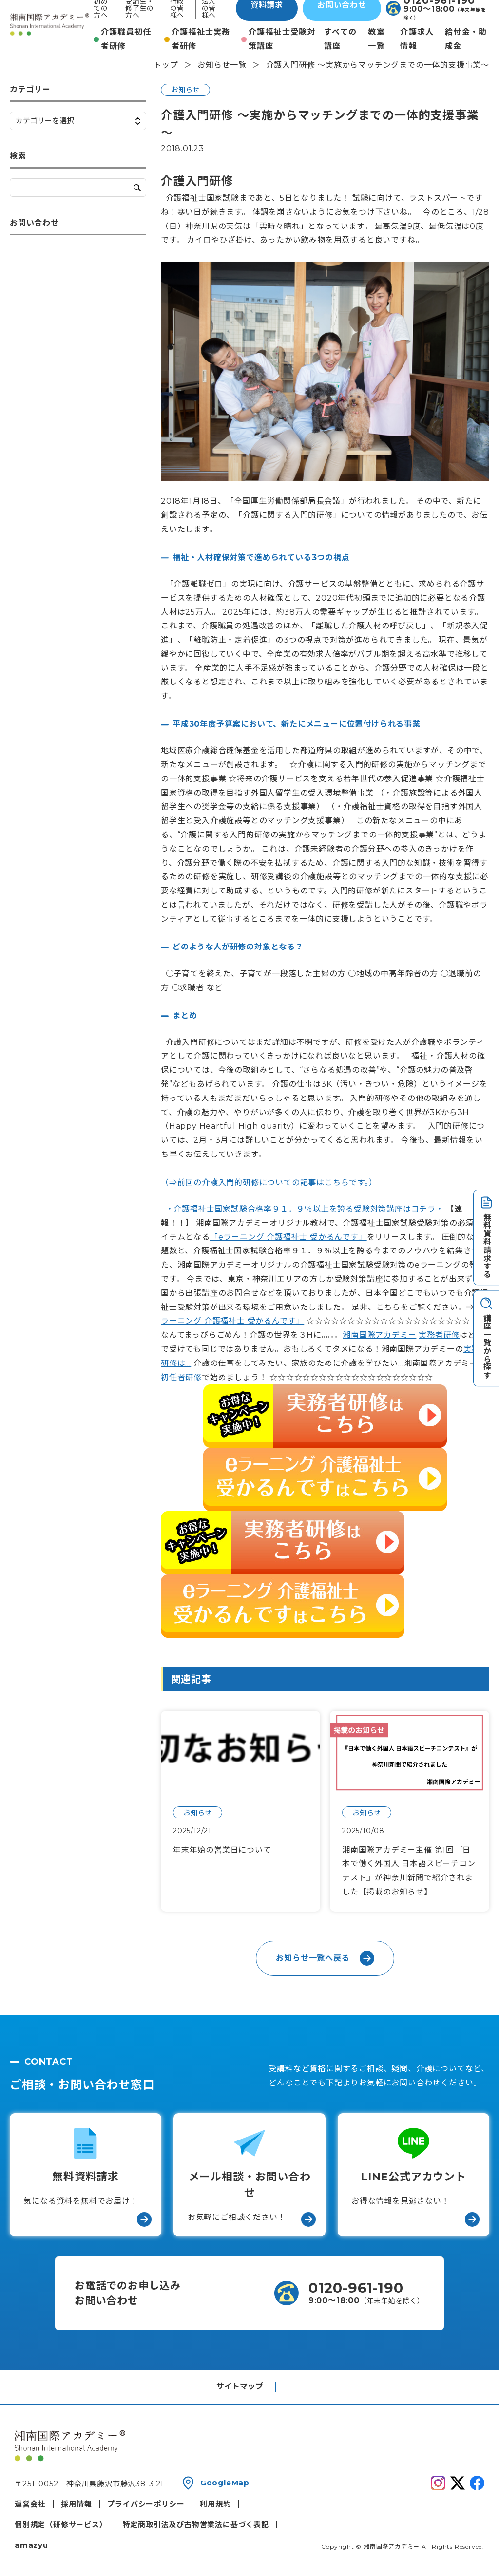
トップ (166, 65)
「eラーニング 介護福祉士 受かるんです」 (288, 1237)
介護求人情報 (417, 39)
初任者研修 (181, 1377)
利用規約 (215, 2504)
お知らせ (185, 89)
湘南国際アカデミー (379, 1335)
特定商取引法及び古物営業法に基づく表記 (196, 2524)
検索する (137, 187)
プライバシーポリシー (145, 2504)
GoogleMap (225, 2482)
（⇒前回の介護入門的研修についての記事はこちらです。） (269, 1182)
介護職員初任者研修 (126, 39)
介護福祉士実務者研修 (201, 39)
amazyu (31, 2545)
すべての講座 (340, 39)
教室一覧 (376, 39)
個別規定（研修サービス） (61, 2524)
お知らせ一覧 (222, 65)
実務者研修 (439, 1335)
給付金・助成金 (466, 39)
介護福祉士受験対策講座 (282, 39)
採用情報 (76, 2504)
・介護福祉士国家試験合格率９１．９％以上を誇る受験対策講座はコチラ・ (305, 1208)
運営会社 (30, 2504)
